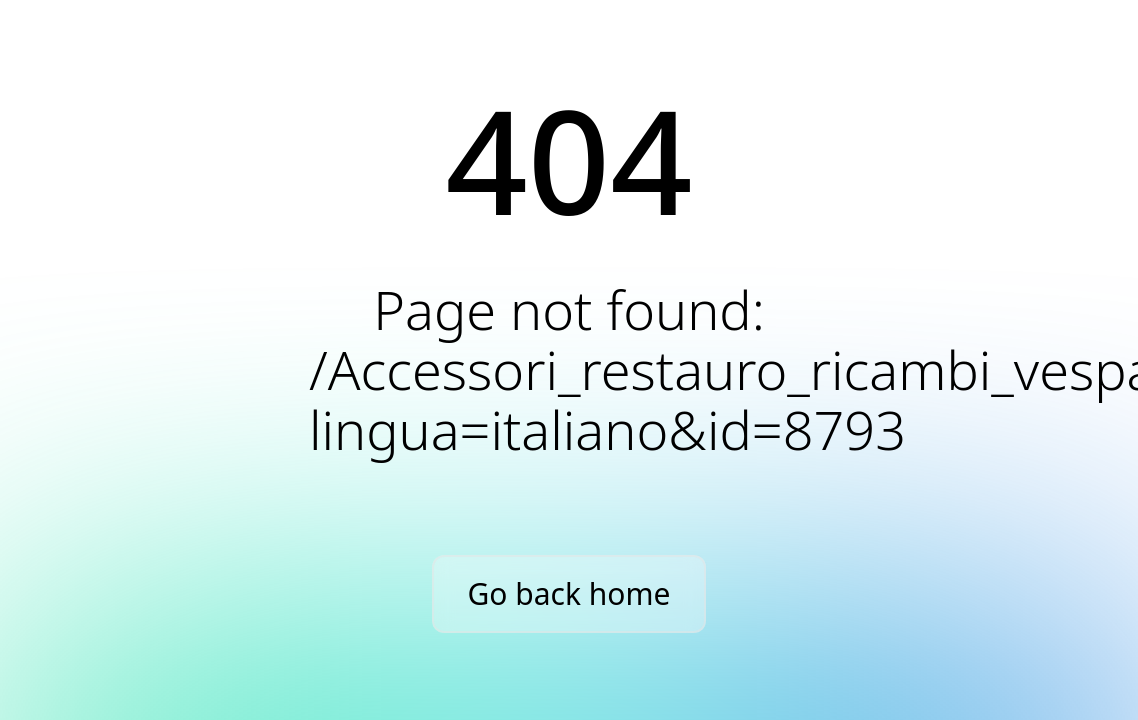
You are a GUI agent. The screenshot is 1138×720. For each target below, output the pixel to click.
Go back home (569, 593)
